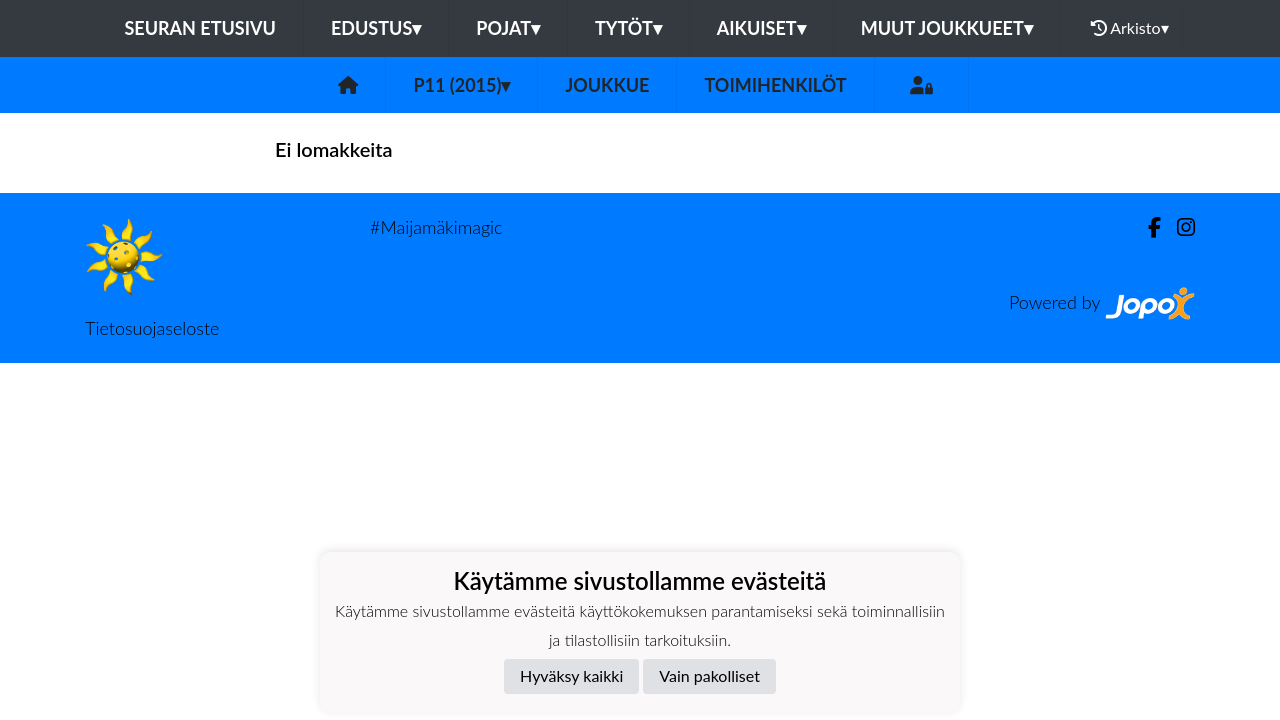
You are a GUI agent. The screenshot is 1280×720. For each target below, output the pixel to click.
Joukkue (607, 85)
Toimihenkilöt (775, 85)
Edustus (376, 28)
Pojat (508, 28)
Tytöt (628, 28)
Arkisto (1130, 28)
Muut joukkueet (947, 28)
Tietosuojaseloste (152, 328)
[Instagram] (1178, 227)
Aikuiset (761, 28)
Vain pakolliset (709, 675)
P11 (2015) (461, 85)
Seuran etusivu (200, 28)
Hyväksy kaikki (571, 675)
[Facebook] (1146, 227)
